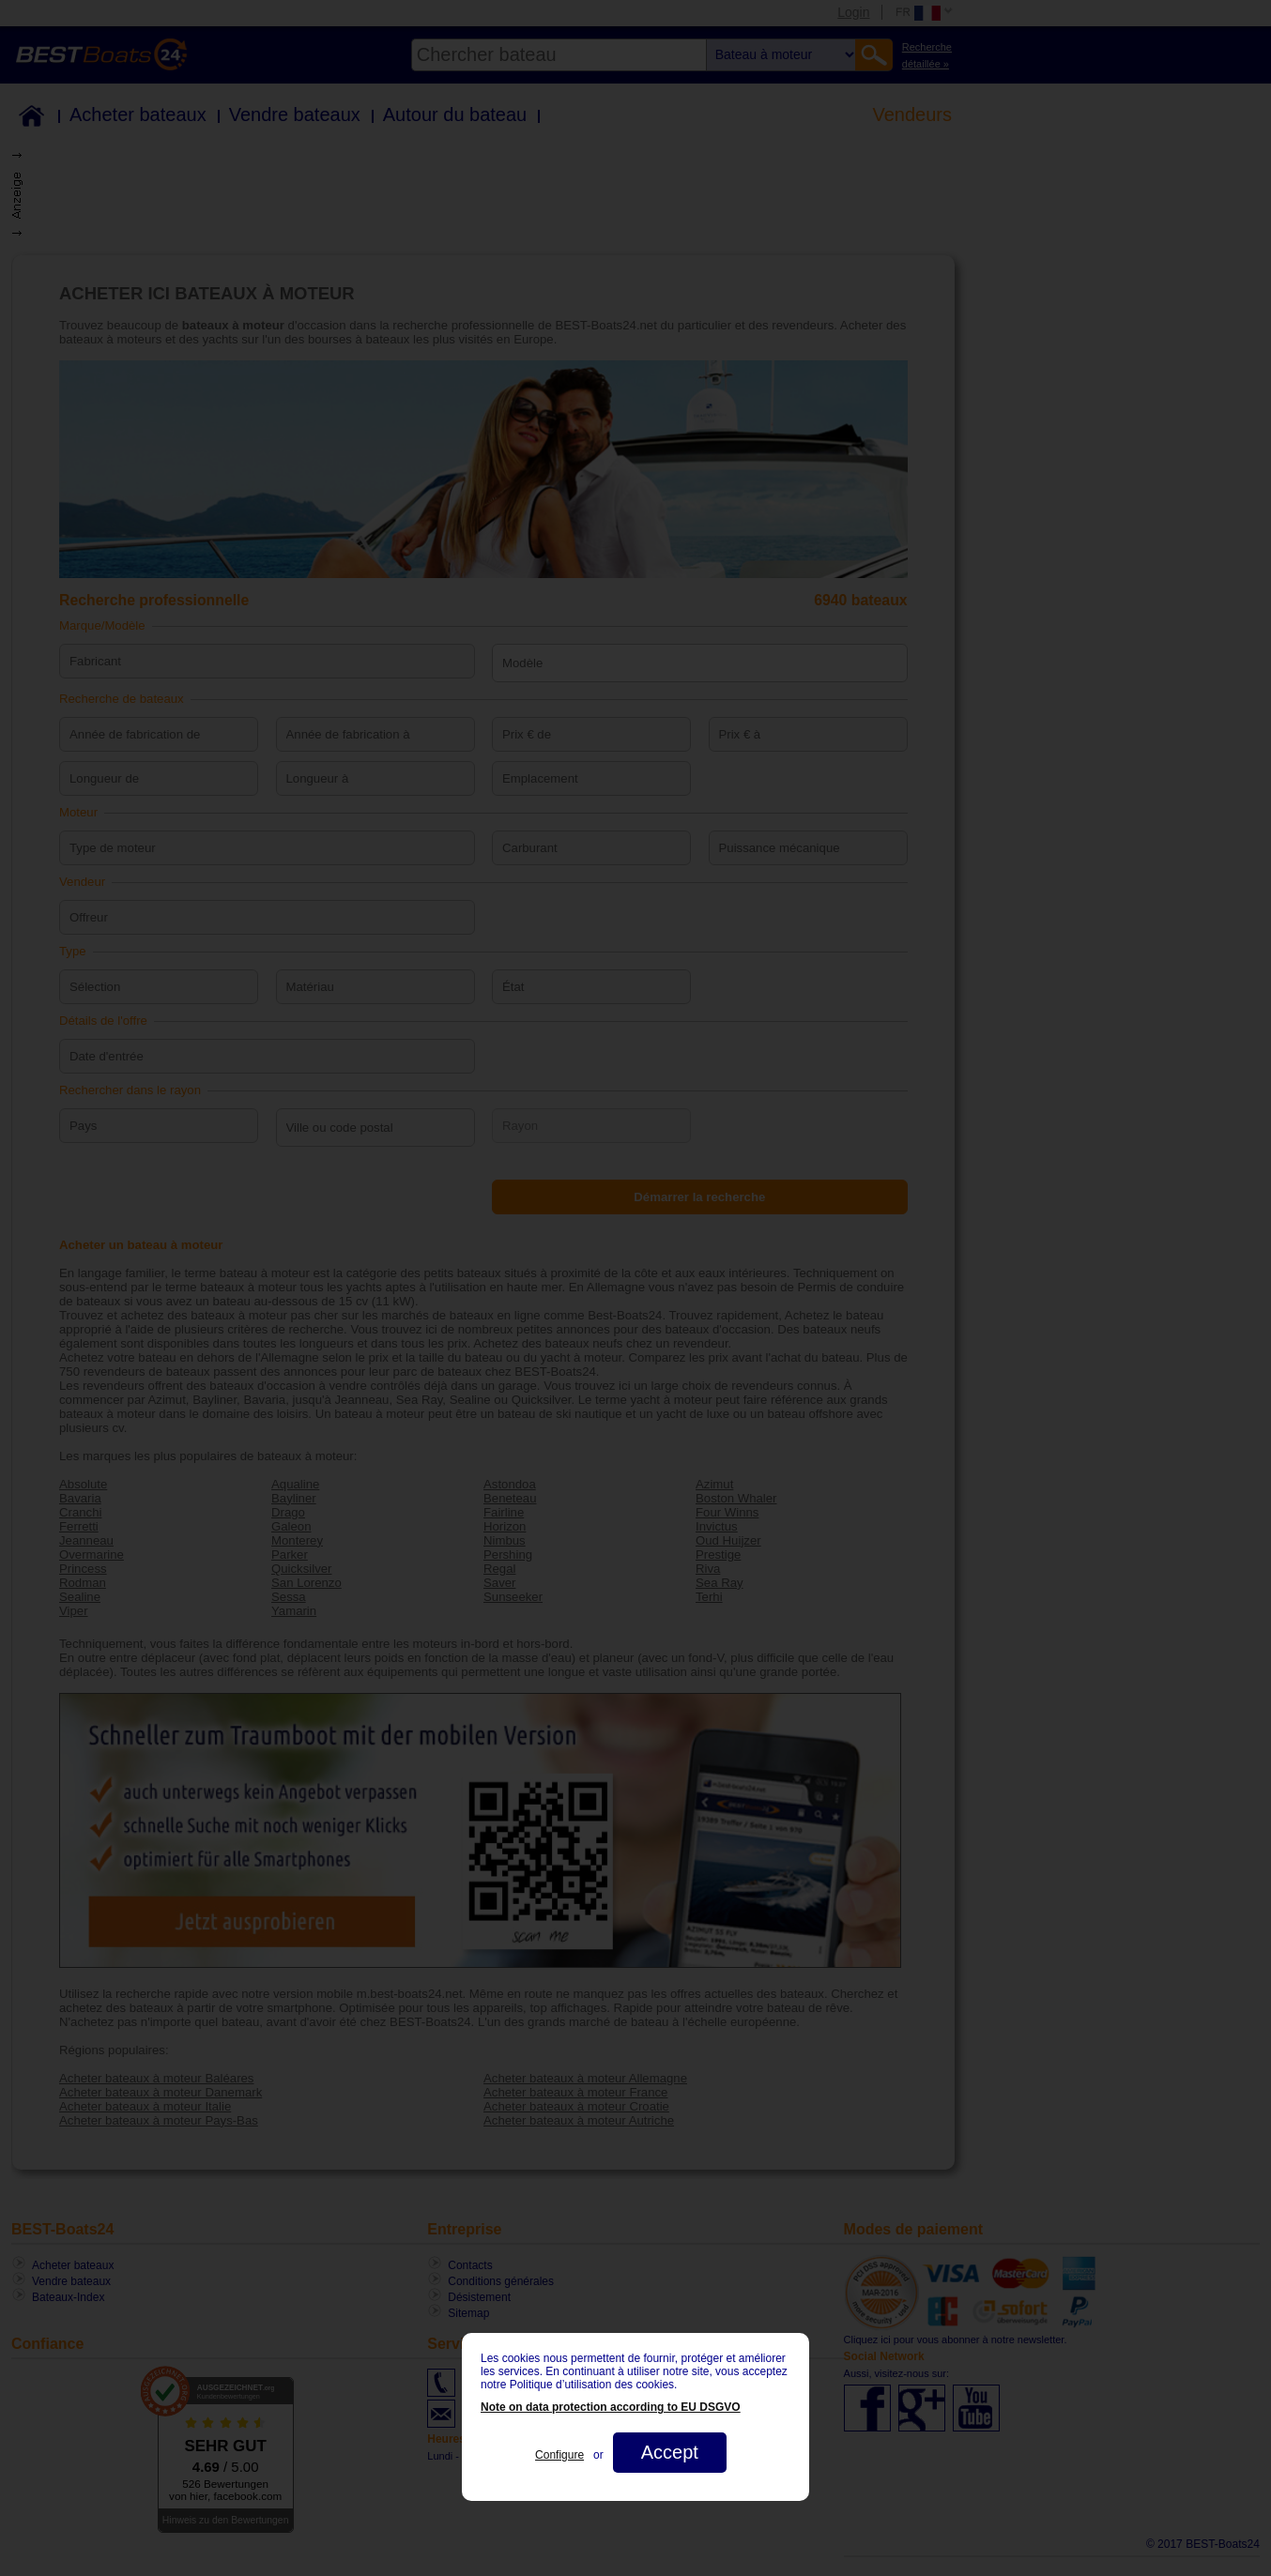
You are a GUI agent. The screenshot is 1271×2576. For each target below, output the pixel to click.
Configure (559, 2455)
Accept (669, 2452)
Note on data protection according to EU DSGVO (611, 2407)
